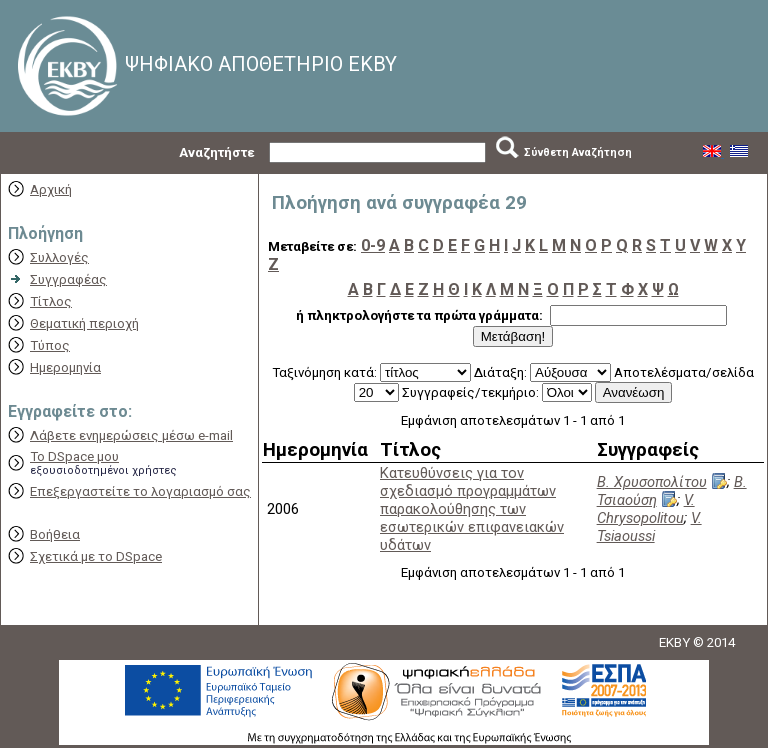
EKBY (674, 642)
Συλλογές (59, 257)
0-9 (373, 245)
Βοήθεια (55, 534)
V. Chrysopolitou (646, 509)
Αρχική (51, 189)
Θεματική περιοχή (84, 323)
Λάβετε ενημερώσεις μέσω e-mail (131, 435)
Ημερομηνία (65, 367)
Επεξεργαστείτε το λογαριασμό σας (140, 491)
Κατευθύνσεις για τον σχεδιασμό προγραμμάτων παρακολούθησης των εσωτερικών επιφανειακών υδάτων (472, 509)
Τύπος (50, 345)
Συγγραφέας (68, 279)
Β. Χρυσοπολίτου (652, 482)
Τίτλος (51, 301)
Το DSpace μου (74, 456)
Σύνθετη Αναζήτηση (578, 152)
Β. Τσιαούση (672, 491)
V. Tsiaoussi (649, 527)
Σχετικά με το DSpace (96, 556)
